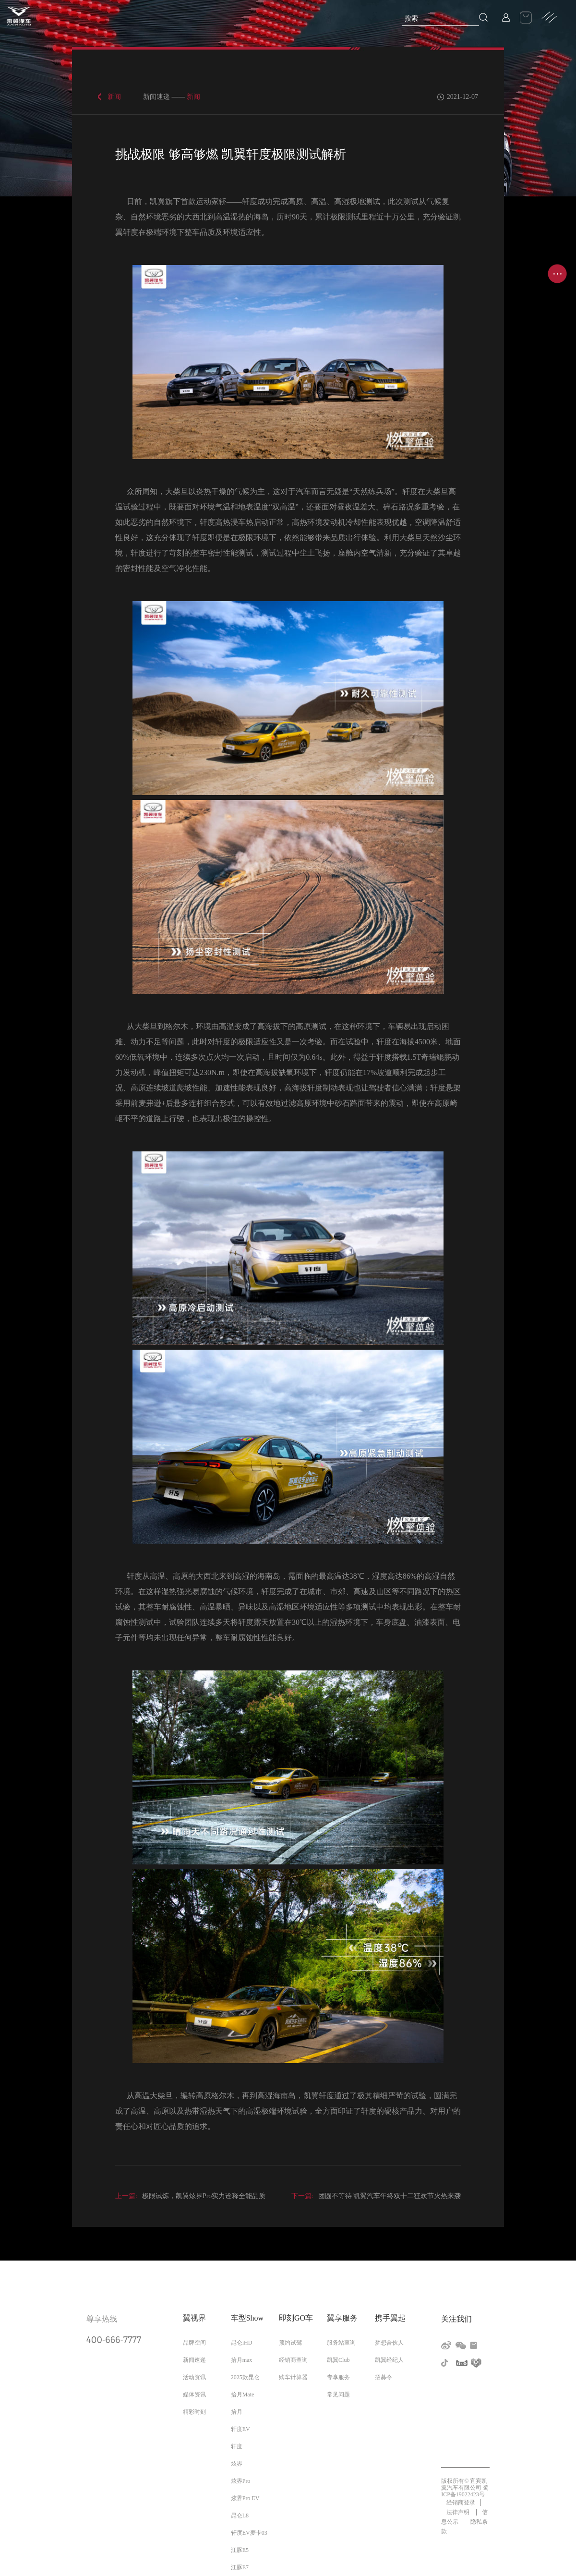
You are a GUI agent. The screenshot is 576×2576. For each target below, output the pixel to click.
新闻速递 (194, 2360)
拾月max (241, 2360)
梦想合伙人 (389, 2342)
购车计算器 (293, 2377)
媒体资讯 (194, 2394)
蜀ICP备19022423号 (465, 2491)
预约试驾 (290, 2342)
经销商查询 (293, 2360)
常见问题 (338, 2394)
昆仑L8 (240, 2515)
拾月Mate (242, 2394)
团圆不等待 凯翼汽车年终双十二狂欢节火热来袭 (376, 2196)
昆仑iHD (241, 2342)
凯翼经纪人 (389, 2360)
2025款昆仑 (245, 2377)
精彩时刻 (194, 2411)
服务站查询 (341, 2342)
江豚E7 (240, 2567)
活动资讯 (194, 2377)
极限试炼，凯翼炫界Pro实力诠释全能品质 (190, 2196)
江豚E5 (240, 2550)
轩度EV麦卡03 (249, 2532)
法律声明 (458, 2512)
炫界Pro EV (245, 2498)
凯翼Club (338, 2360)
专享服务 (338, 2377)
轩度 (236, 2446)
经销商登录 (460, 2502)
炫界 (236, 2463)
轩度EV (240, 2429)
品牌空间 (194, 2342)
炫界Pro (241, 2481)
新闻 (114, 96)
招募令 (383, 2377)
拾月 (236, 2411)
